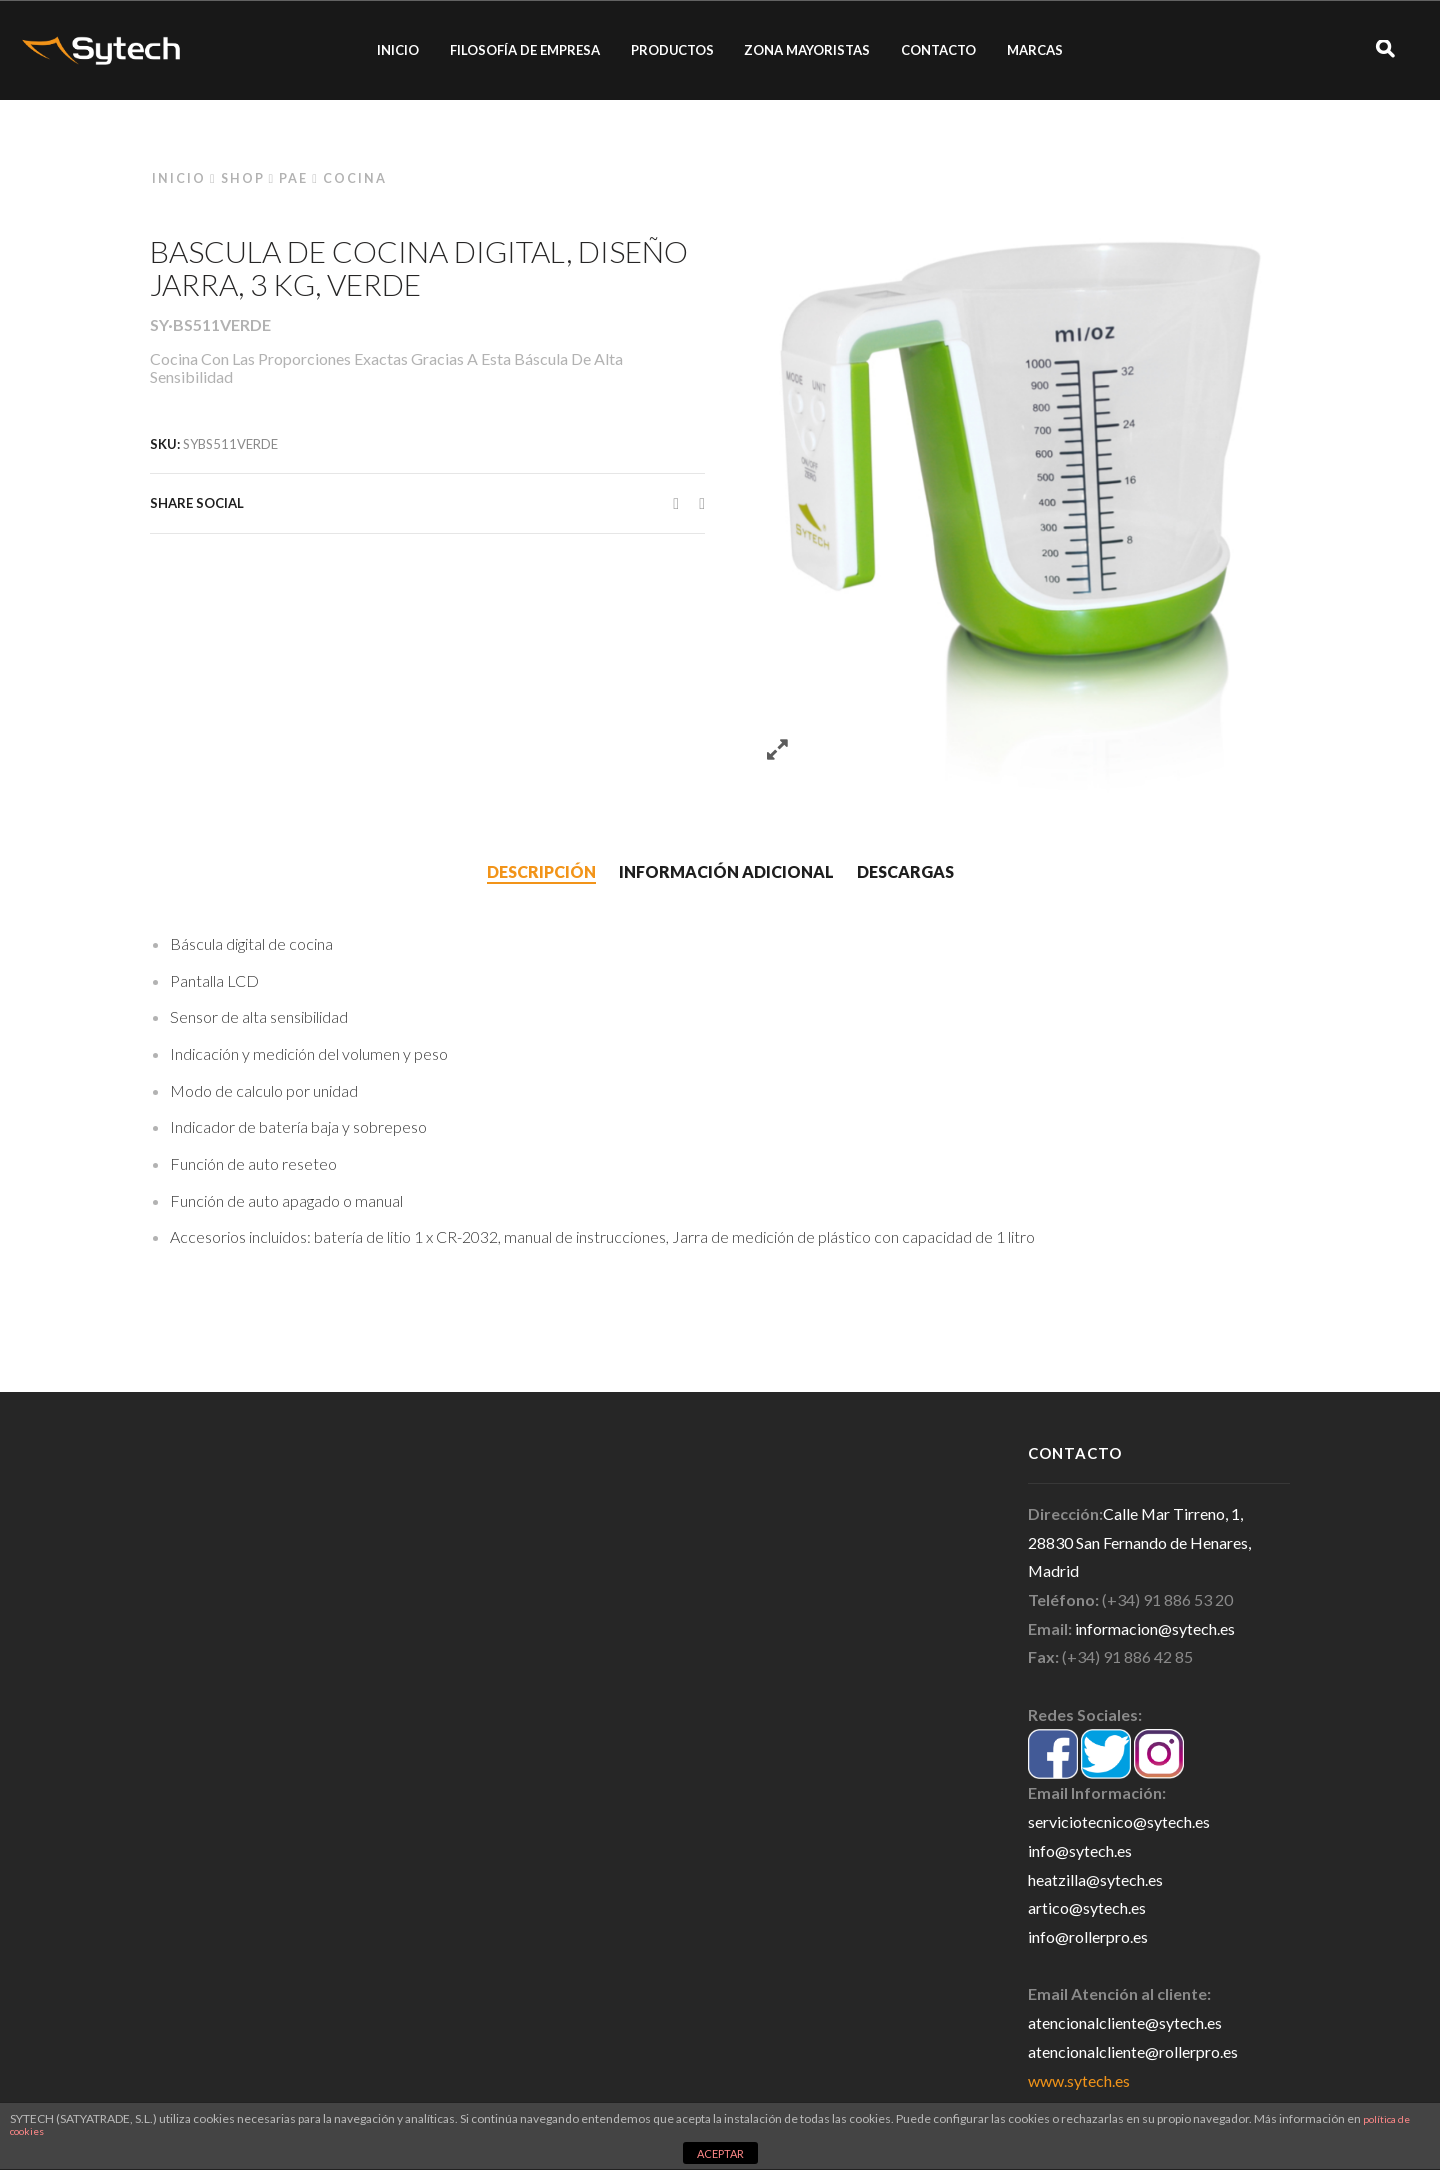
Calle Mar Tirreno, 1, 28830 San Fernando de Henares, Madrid (1139, 1542)
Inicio (179, 178)
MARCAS (1035, 50)
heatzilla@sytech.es (1095, 1879)
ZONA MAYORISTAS (807, 50)
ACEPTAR (720, 2153)
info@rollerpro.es (1088, 1936)
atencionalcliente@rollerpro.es (1133, 2051)
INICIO (398, 50)
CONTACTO (938, 50)
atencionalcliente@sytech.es (1125, 2022)
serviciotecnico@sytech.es (1119, 1821)
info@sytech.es (1080, 1850)
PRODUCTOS (672, 50)
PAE (293, 178)
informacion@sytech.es (1155, 1628)
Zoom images (777, 750)
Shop (243, 178)
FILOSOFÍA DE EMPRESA (525, 50)
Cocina (355, 178)
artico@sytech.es (1087, 1907)
